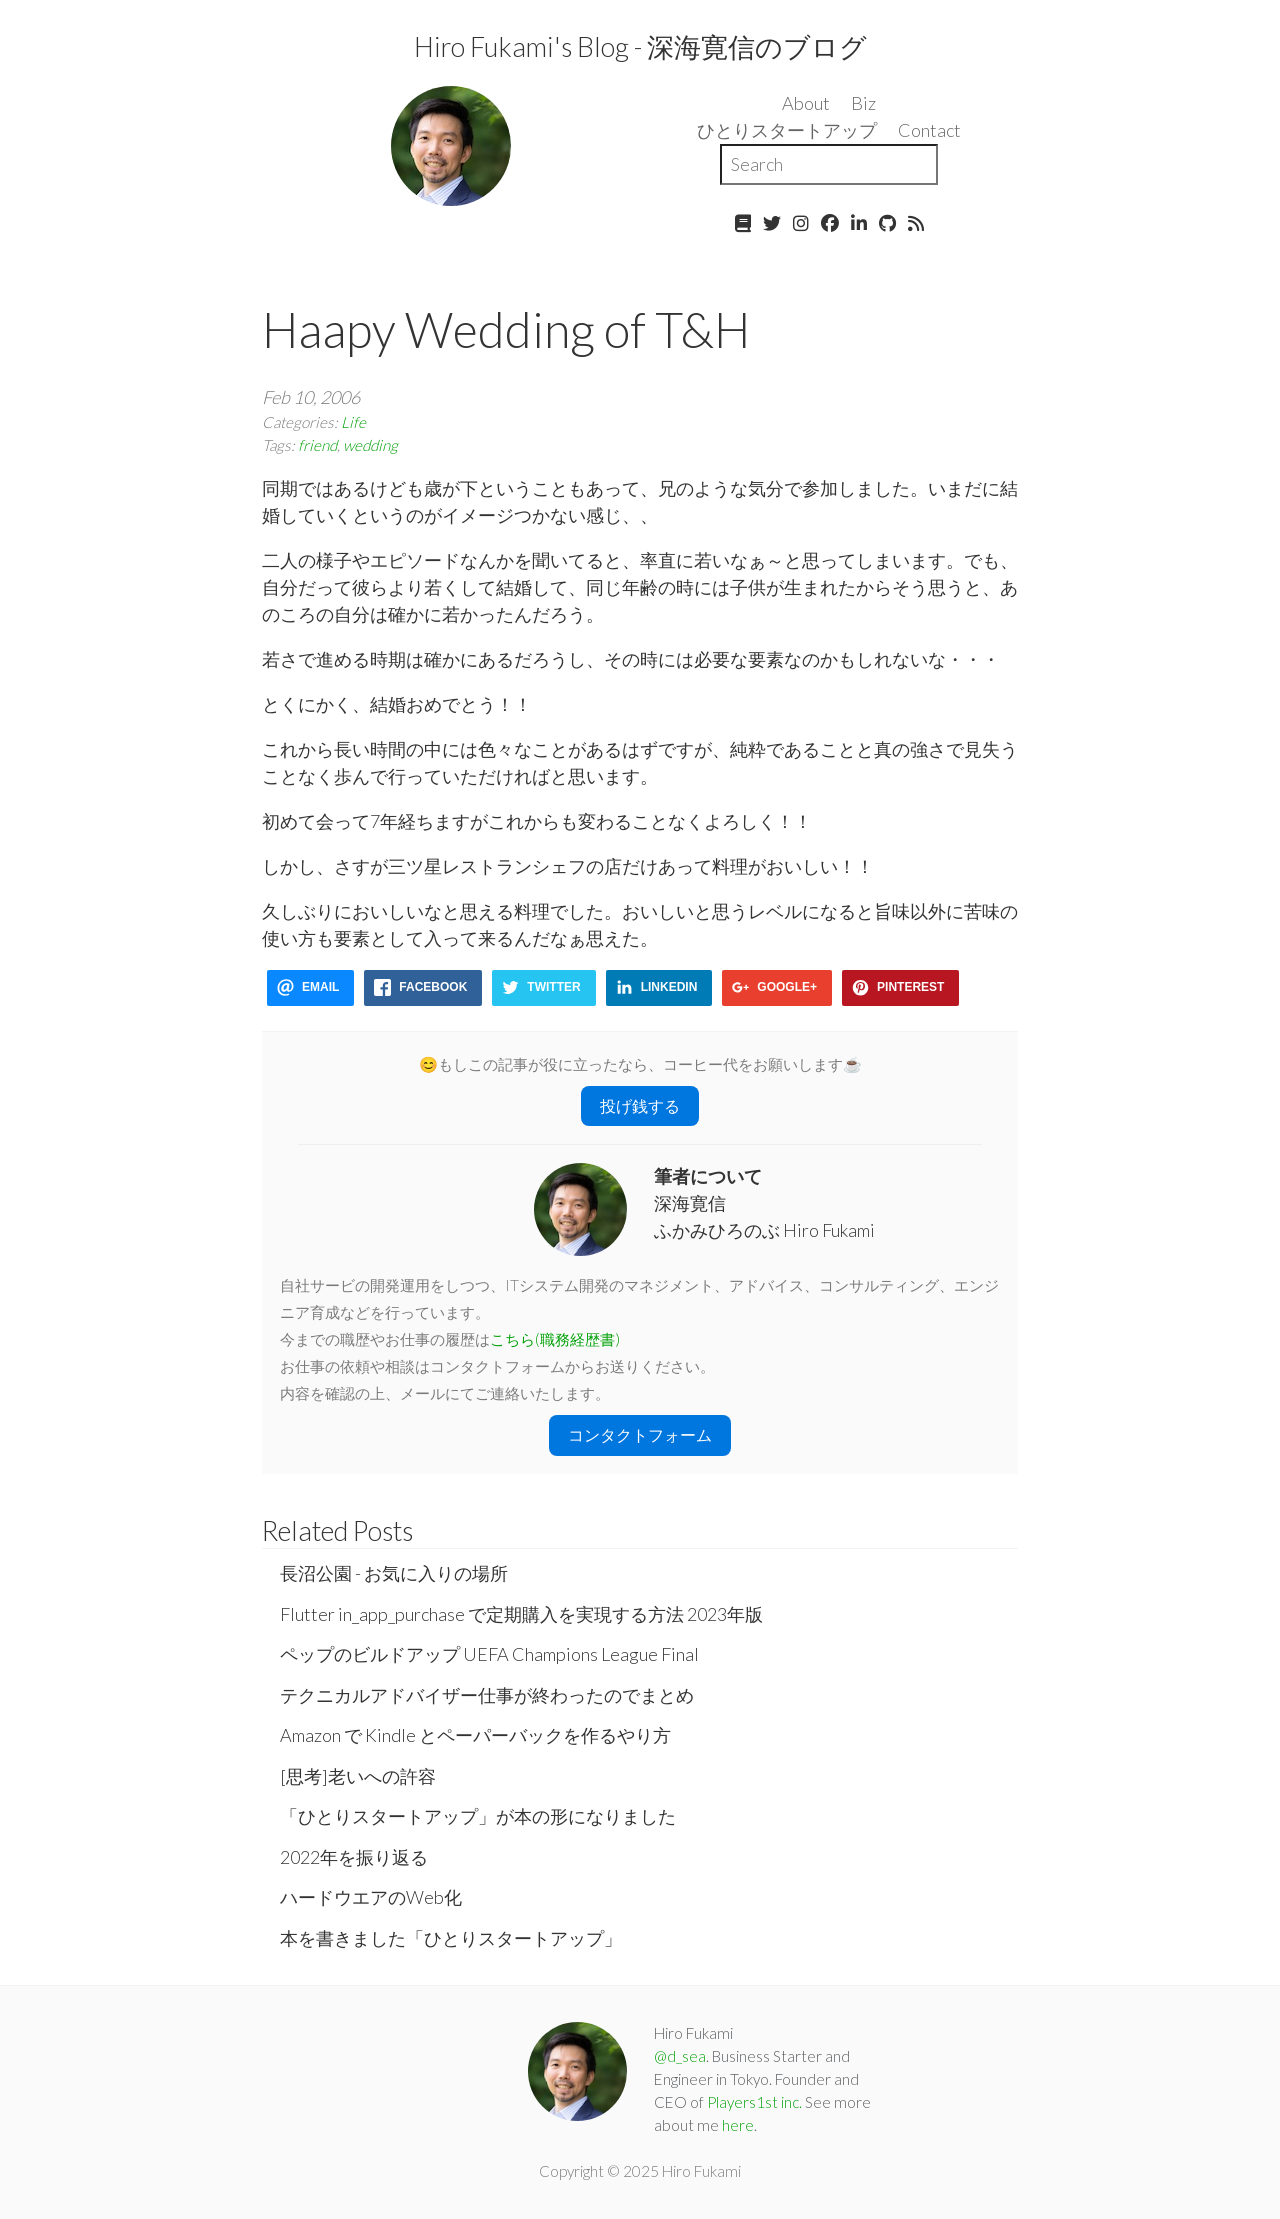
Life (353, 422)
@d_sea (680, 2056)
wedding (370, 445)
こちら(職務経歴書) (555, 1339)
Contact (929, 130)
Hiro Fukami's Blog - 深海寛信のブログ (640, 46)
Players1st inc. (754, 2102)
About (806, 103)
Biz (863, 103)
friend (317, 445)
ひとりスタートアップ (787, 130)
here (738, 2125)
